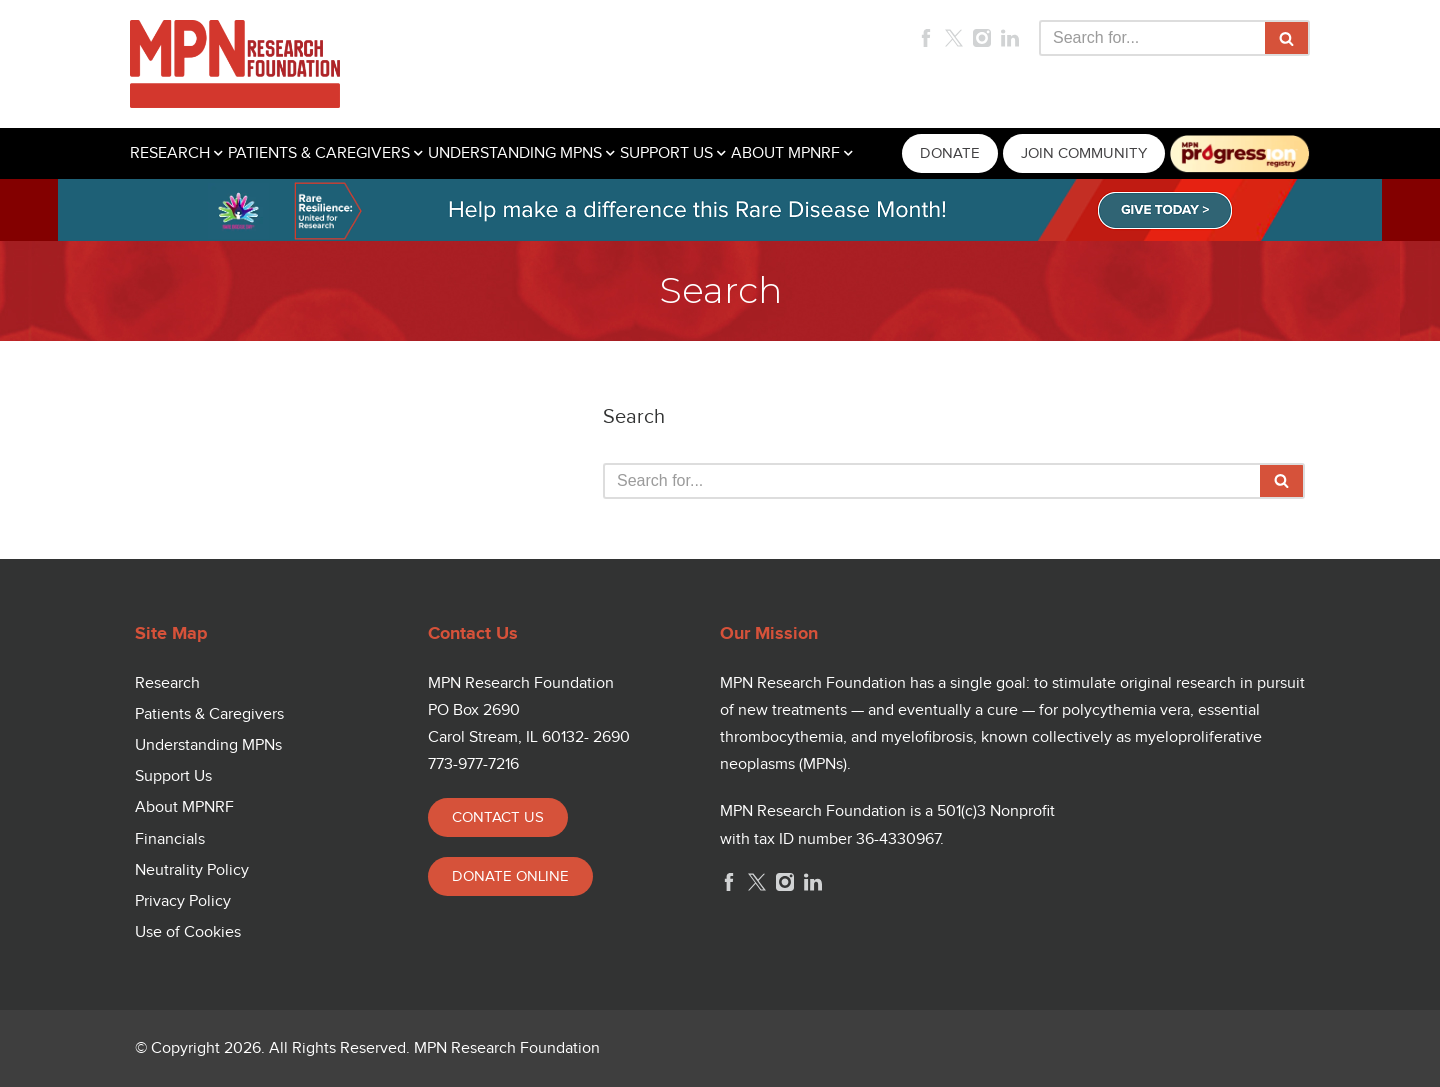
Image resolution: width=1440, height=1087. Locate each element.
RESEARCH (170, 153)
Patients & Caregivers (209, 714)
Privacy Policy (183, 901)
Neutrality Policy (192, 870)
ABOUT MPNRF (785, 153)
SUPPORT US (666, 153)
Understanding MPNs (208, 745)
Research (167, 683)
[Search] (1152, 38)
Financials (170, 839)
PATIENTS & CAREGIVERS (319, 153)
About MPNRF (184, 807)
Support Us (173, 776)
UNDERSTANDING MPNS (515, 153)
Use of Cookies (188, 932)
